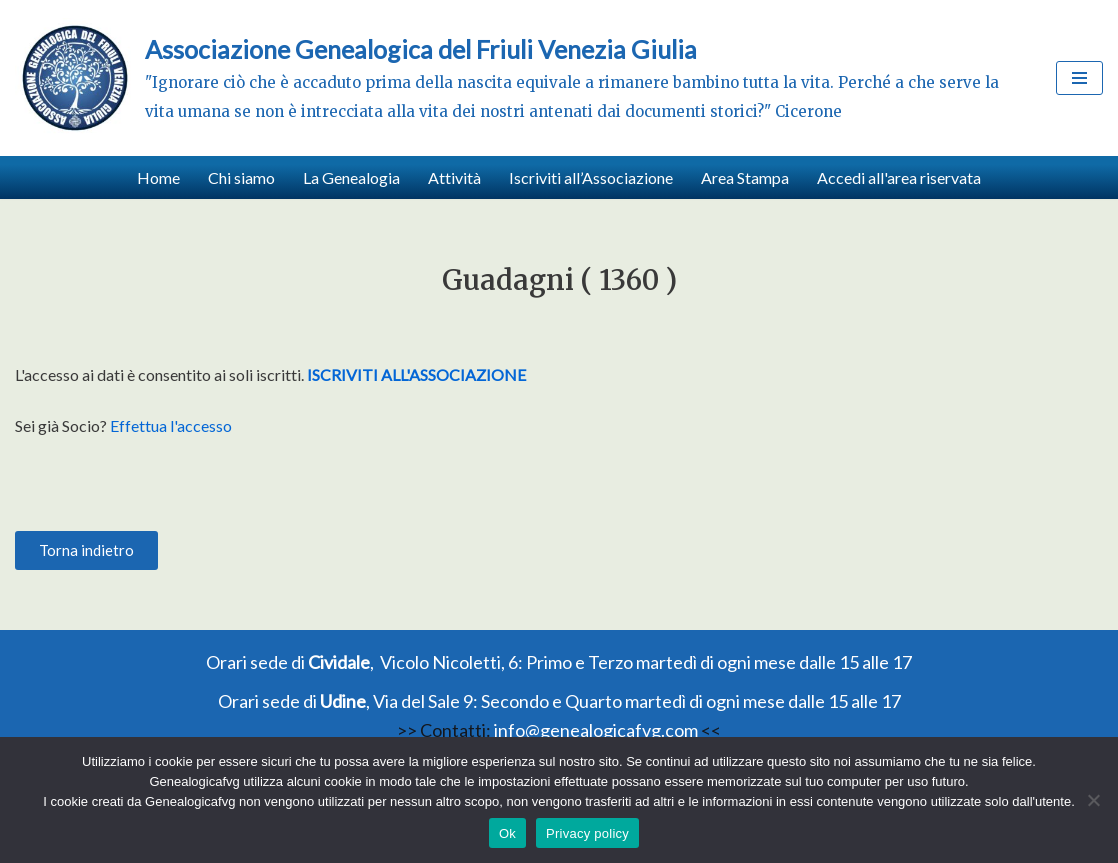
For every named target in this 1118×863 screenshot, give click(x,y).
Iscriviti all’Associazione (591, 177)
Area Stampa (745, 177)
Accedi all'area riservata (899, 177)
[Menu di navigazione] (1079, 78)
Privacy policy (587, 833)
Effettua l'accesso (171, 425)
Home (158, 177)
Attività (454, 177)
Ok (507, 833)
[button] (86, 550)
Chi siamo (241, 177)
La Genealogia (351, 177)
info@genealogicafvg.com (596, 730)
